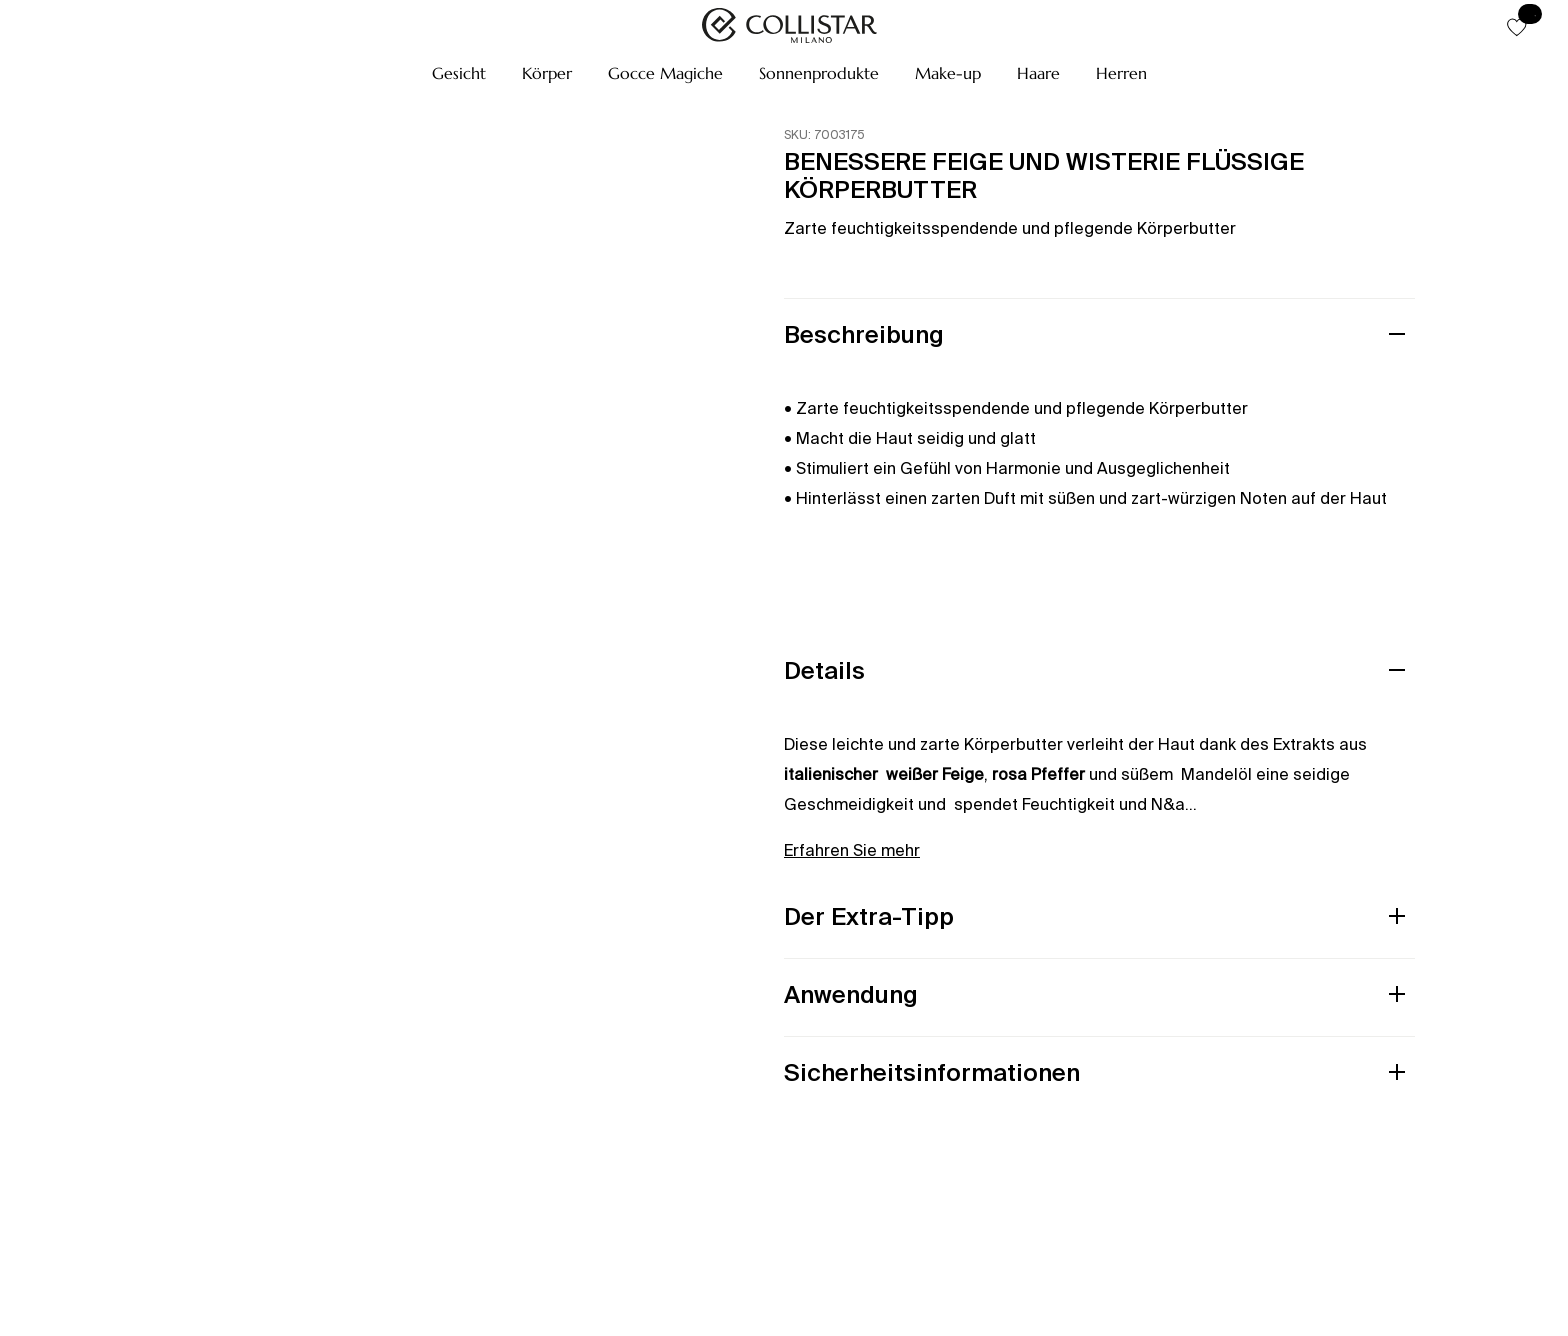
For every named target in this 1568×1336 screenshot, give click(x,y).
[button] (459, 73)
